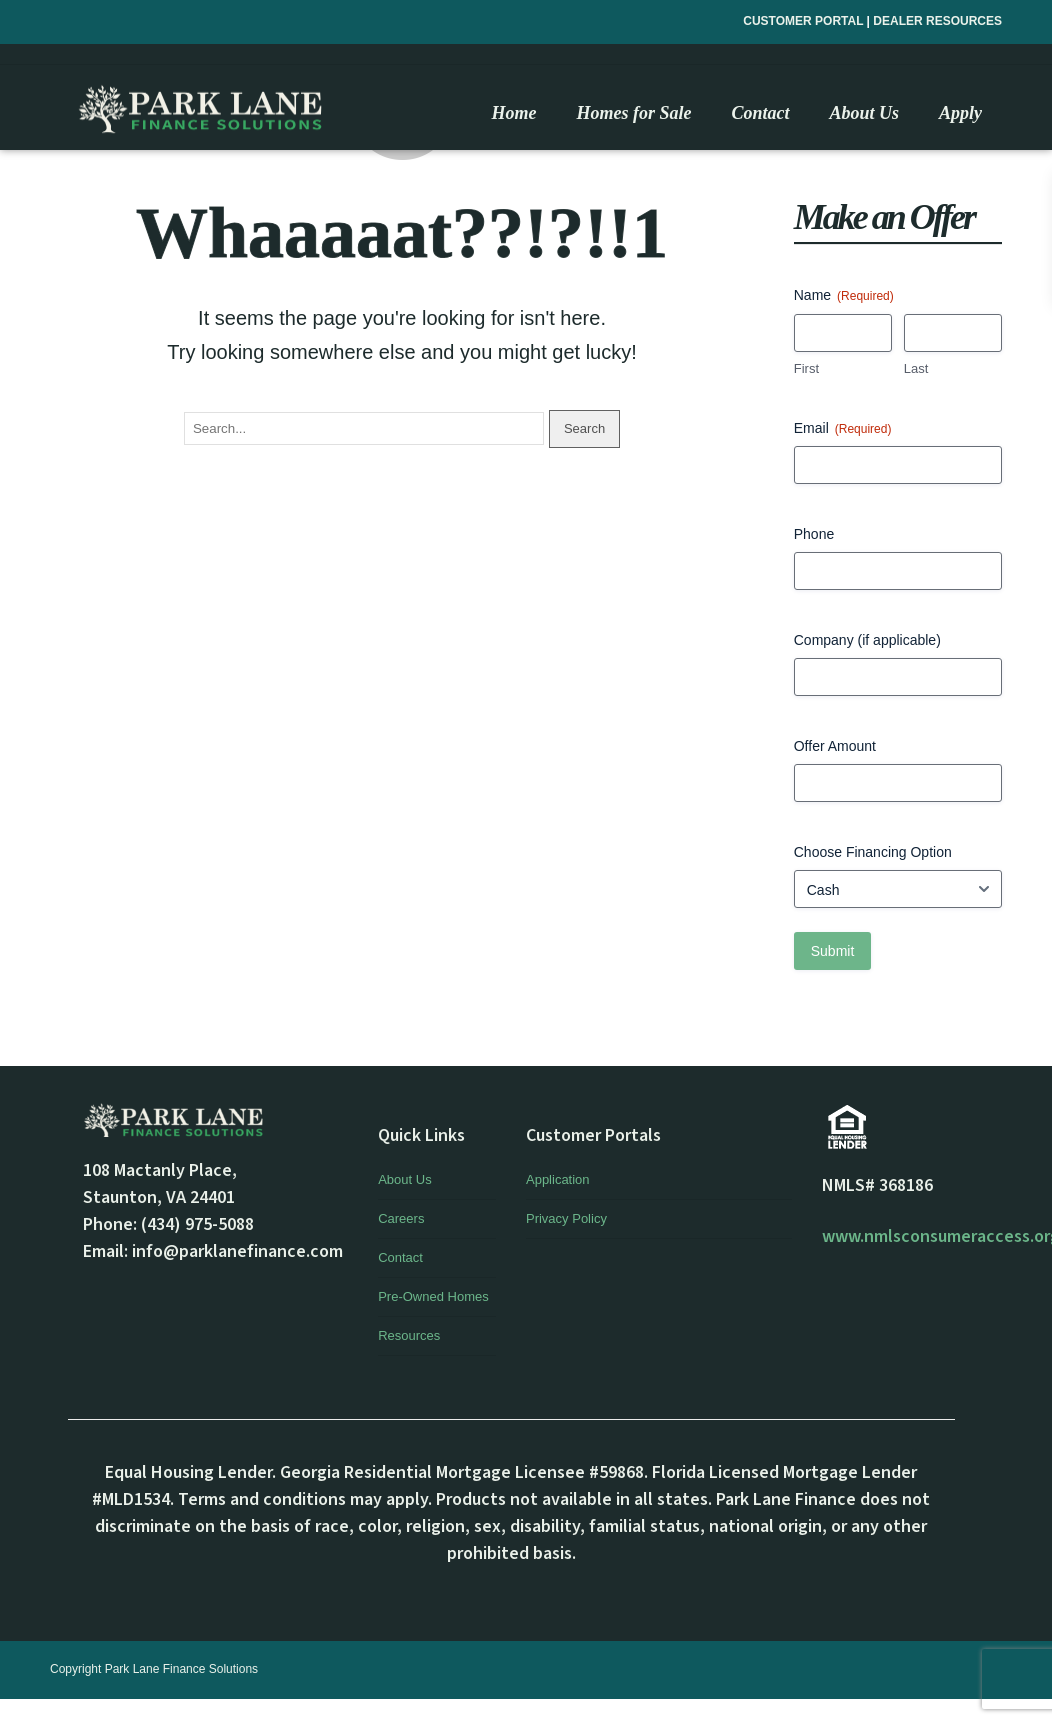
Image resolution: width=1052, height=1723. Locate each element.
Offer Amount (835, 746)
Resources (409, 1335)
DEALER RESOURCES (937, 21)
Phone (814, 534)
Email (843, 429)
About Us (404, 1179)
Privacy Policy (566, 1218)
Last (916, 368)
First (806, 368)
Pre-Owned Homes (433, 1296)
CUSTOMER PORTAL (804, 21)
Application (558, 1179)
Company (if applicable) (867, 640)
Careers (401, 1218)
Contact (400, 1257)
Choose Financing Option (873, 852)
